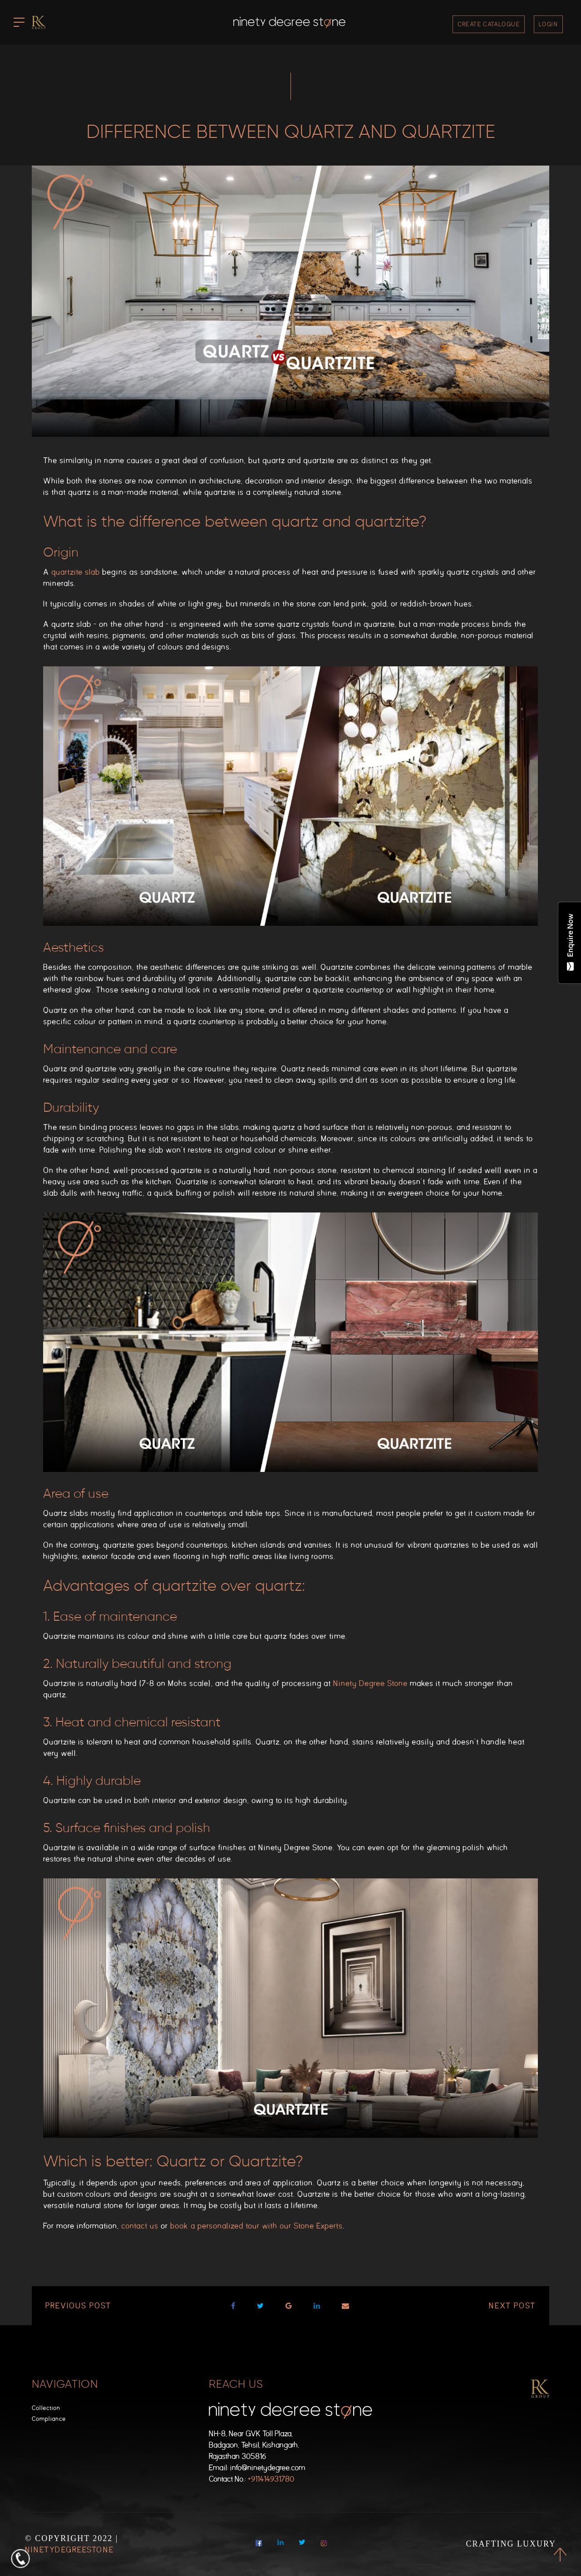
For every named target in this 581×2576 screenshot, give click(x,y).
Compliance (49, 2419)
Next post (512, 2306)
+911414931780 (271, 2479)
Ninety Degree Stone (370, 1683)
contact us (139, 2226)
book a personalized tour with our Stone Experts (256, 2226)
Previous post (78, 2306)
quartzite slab (75, 572)
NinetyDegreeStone (69, 2550)
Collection (46, 2408)
